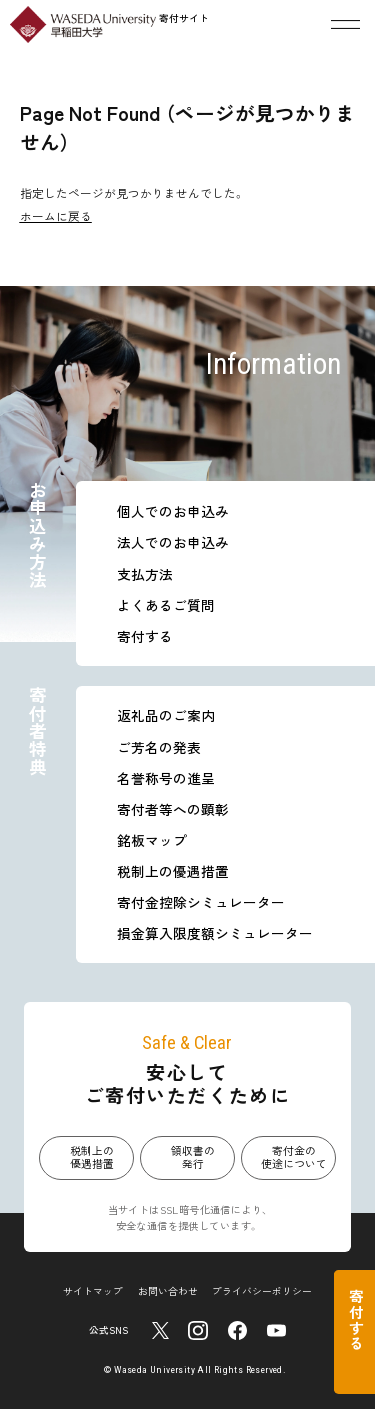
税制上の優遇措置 (173, 871)
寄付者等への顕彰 (173, 809)
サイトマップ (93, 1291)
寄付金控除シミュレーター (201, 902)
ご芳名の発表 (159, 747)
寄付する (145, 636)
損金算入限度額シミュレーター (215, 933)
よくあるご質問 (166, 605)
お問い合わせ (168, 1291)
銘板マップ (152, 840)
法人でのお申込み (173, 542)
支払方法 (145, 574)
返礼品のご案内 (166, 715)
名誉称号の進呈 (166, 778)
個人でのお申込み (173, 511)
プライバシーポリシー (262, 1291)
